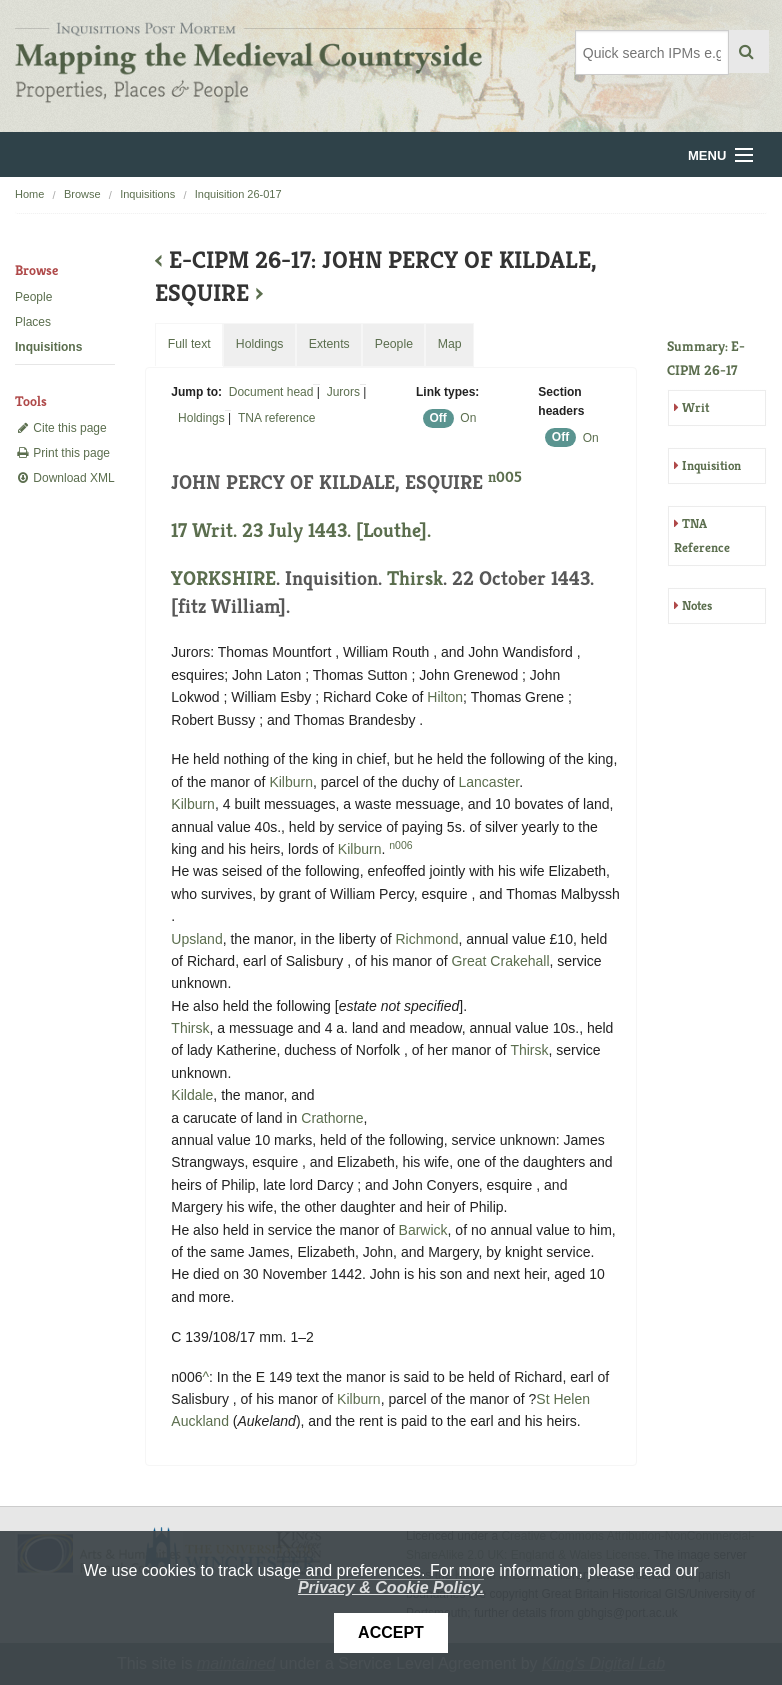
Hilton (445, 697)
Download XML (65, 478)
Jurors (343, 392)
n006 (400, 845)
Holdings (201, 418)
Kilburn (291, 782)
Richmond (426, 939)
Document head (271, 392)
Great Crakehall (500, 961)
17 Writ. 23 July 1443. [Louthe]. (301, 530)
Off (437, 418)
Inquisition (711, 465)
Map (450, 344)
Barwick (423, 1230)
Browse (82, 194)
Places (33, 322)
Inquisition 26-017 (238, 194)
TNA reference (276, 418)
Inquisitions (147, 194)
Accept (391, 1632)
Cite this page (61, 428)
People (33, 297)
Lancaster (489, 782)
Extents (329, 344)
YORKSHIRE (223, 578)
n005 (505, 476)
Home (29, 194)
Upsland (196, 939)
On (468, 418)
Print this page (62, 453)
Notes (697, 605)
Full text (189, 344)
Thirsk (415, 578)
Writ (695, 407)
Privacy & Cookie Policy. (391, 1587)
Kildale (192, 1095)
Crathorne (332, 1118)
